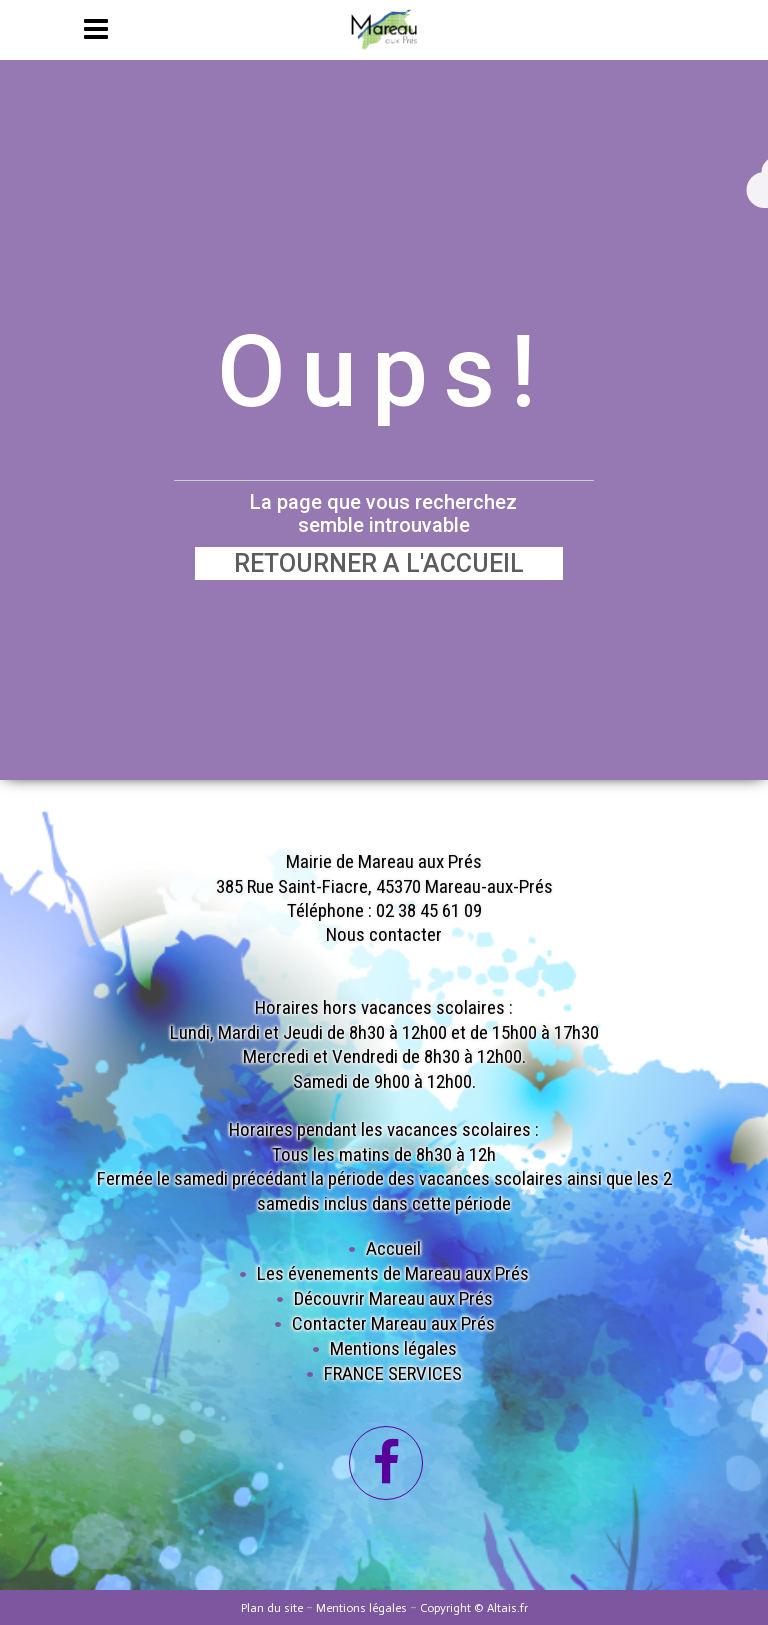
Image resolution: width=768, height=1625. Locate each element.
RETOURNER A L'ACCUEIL (379, 563)
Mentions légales (393, 1348)
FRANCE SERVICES (393, 1373)
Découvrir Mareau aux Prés (393, 1298)
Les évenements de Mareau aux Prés (393, 1273)
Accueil (393, 1248)
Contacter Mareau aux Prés (393, 1323)
